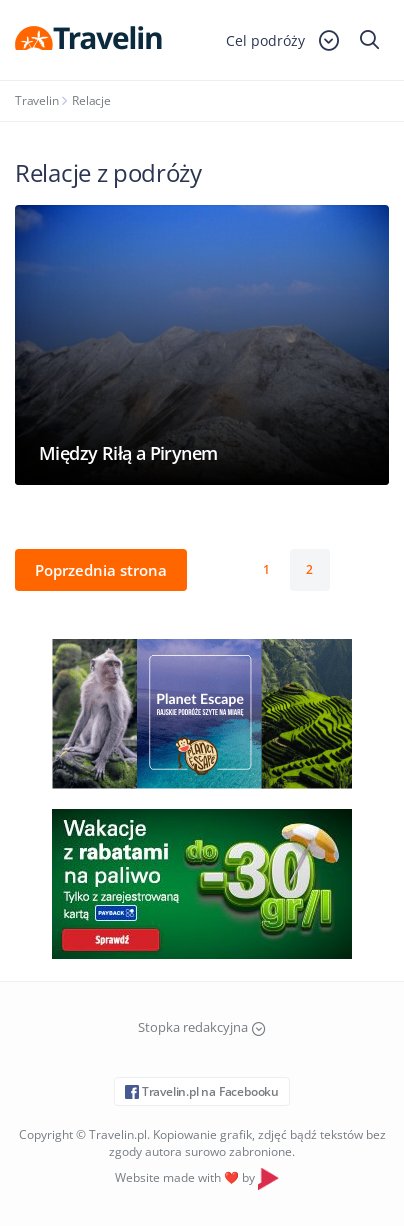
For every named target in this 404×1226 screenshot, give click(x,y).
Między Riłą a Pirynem (128, 453)
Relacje (91, 100)
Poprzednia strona (101, 570)
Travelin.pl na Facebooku (202, 1091)
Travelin (36, 100)
